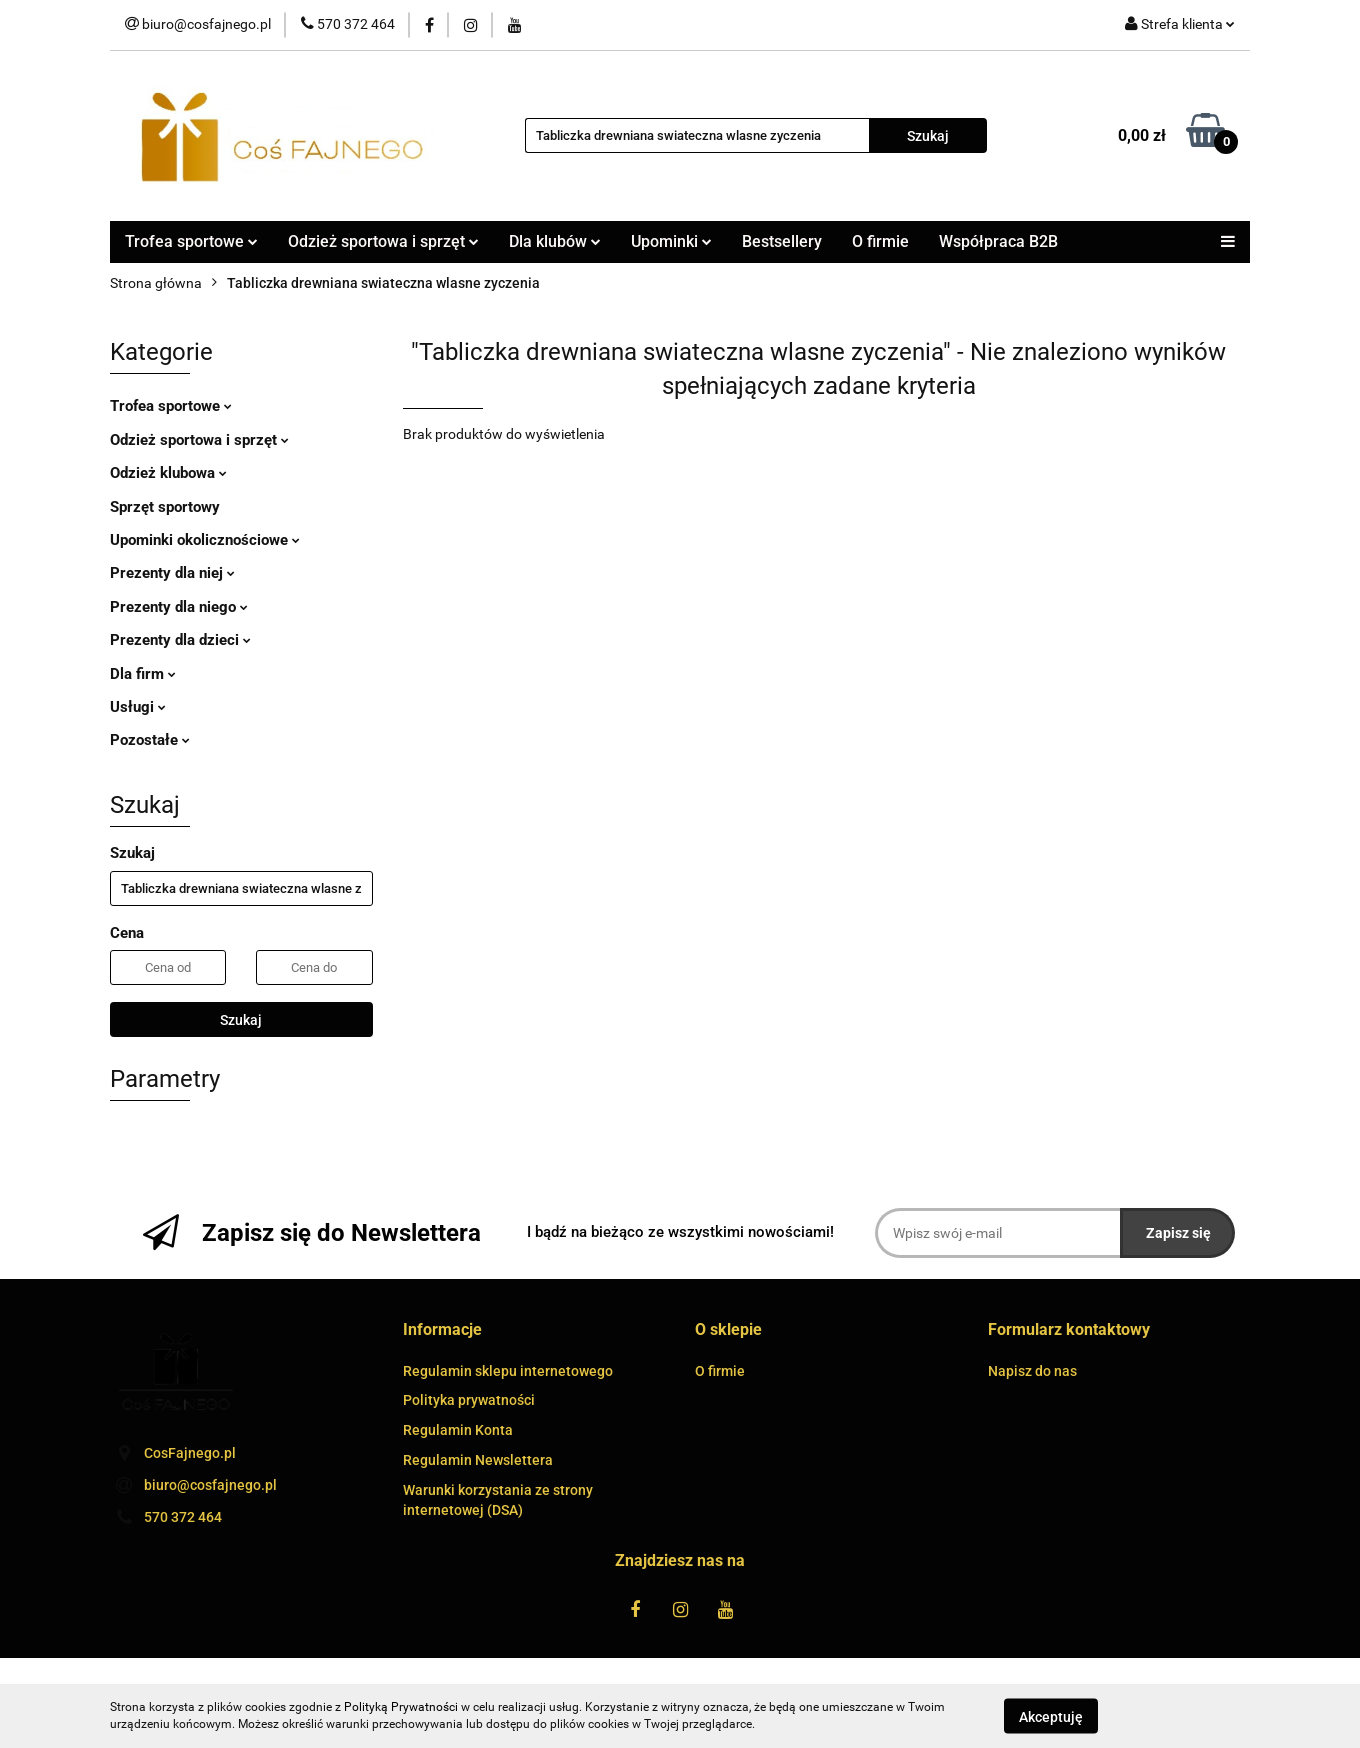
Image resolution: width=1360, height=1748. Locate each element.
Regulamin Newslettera (478, 1460)
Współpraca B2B (998, 241)
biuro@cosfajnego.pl (210, 1485)
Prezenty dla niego (179, 607)
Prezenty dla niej (172, 573)
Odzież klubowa (168, 473)
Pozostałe (150, 740)
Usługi (138, 707)
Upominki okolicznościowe (205, 540)
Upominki (671, 241)
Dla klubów (555, 241)
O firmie (880, 241)
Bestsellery (782, 241)
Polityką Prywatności (401, 1707)
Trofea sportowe (191, 241)
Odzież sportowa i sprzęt (383, 241)
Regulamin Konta (458, 1430)
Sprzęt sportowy (165, 507)
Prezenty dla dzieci (180, 640)
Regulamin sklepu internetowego (508, 1371)
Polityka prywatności (469, 1400)
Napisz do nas (1032, 1371)
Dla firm (143, 674)
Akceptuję (1051, 1716)
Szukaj (241, 1020)
